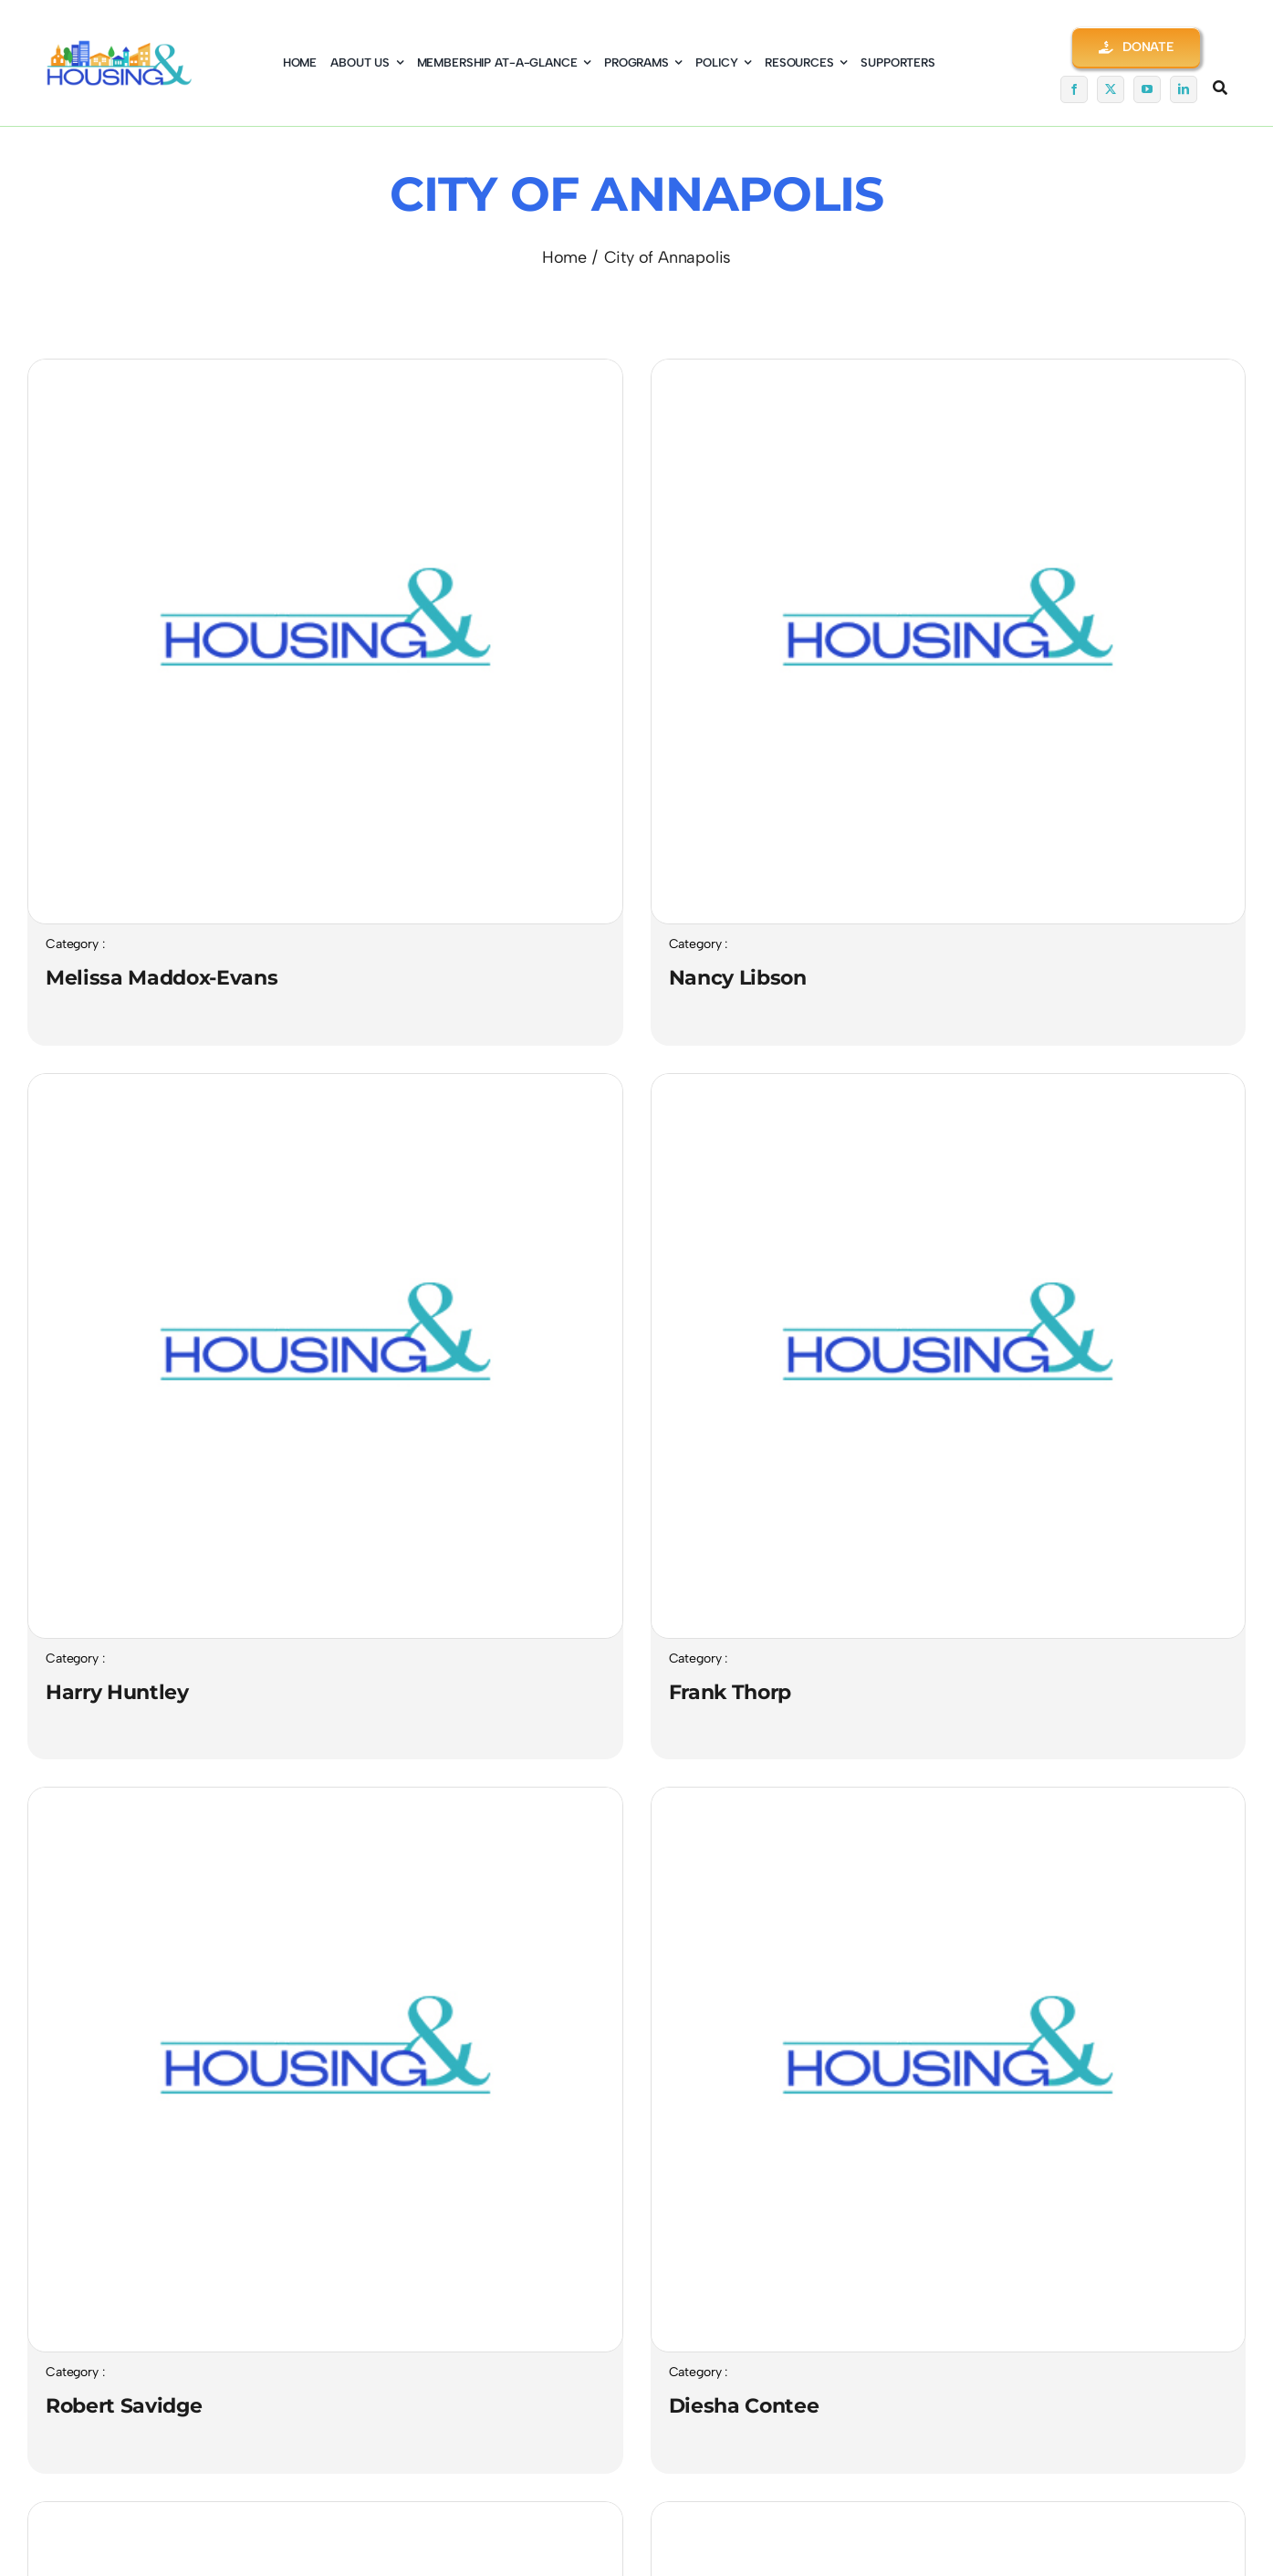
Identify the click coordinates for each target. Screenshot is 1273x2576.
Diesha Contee (744, 2405)
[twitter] (1110, 89)
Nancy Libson (738, 977)
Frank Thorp (730, 1692)
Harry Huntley (117, 1692)
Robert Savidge (124, 2405)
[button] (1136, 47)
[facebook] (1074, 89)
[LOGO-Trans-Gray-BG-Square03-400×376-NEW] (325, 369)
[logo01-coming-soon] (119, 49)
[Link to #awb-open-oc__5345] (1220, 87)
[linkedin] (1183, 89)
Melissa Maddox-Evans (161, 977)
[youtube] (1147, 89)
